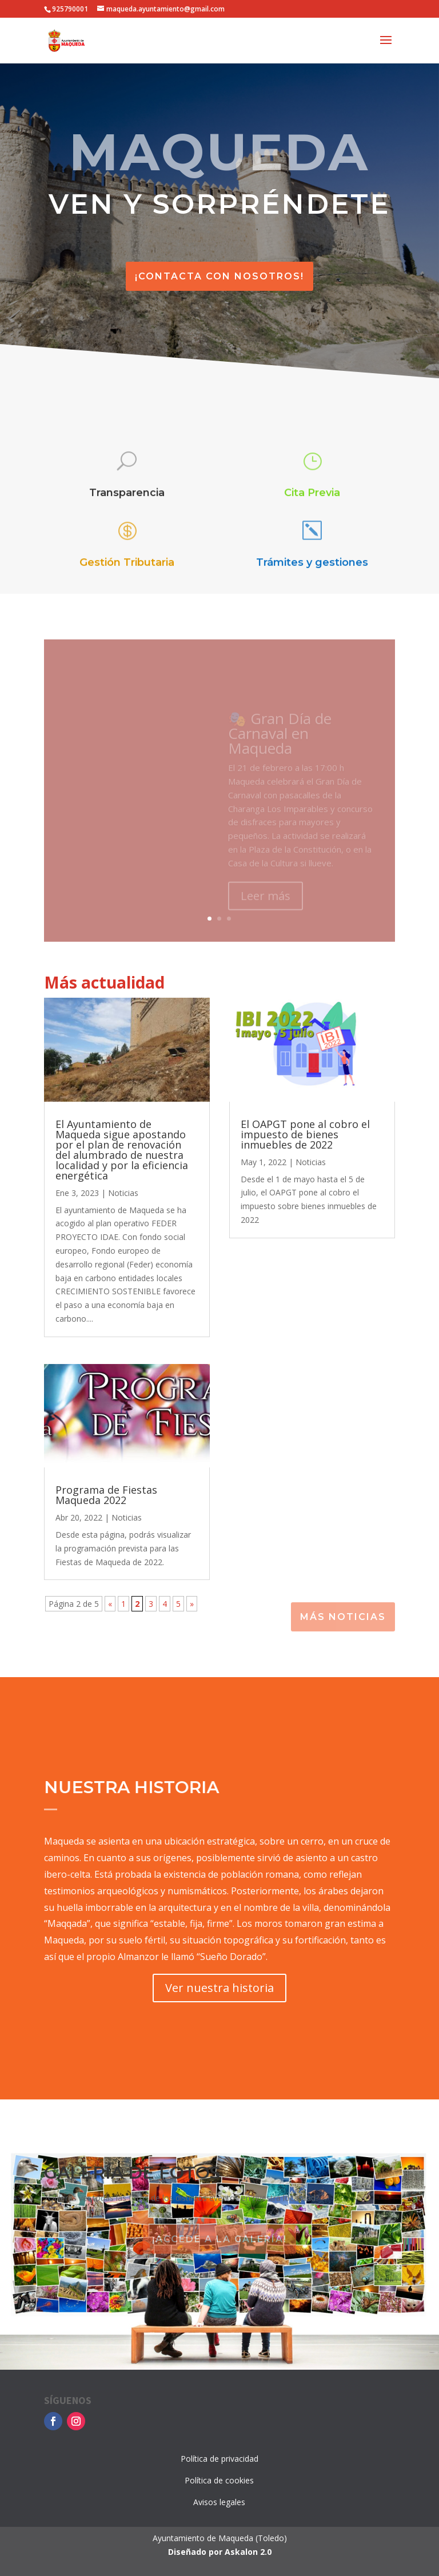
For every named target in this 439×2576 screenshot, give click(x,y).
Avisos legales (219, 2502)
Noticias (123, 1192)
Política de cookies (219, 2480)
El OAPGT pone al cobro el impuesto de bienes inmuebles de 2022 (305, 1134)
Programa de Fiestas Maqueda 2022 (106, 1495)
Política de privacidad (219, 2458)
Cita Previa (312, 493)
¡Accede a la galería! (219, 2239)
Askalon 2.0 (248, 2551)
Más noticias (343, 1616)
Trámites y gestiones (312, 563)
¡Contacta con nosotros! (219, 276)
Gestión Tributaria (126, 563)
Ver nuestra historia (219, 1987)
